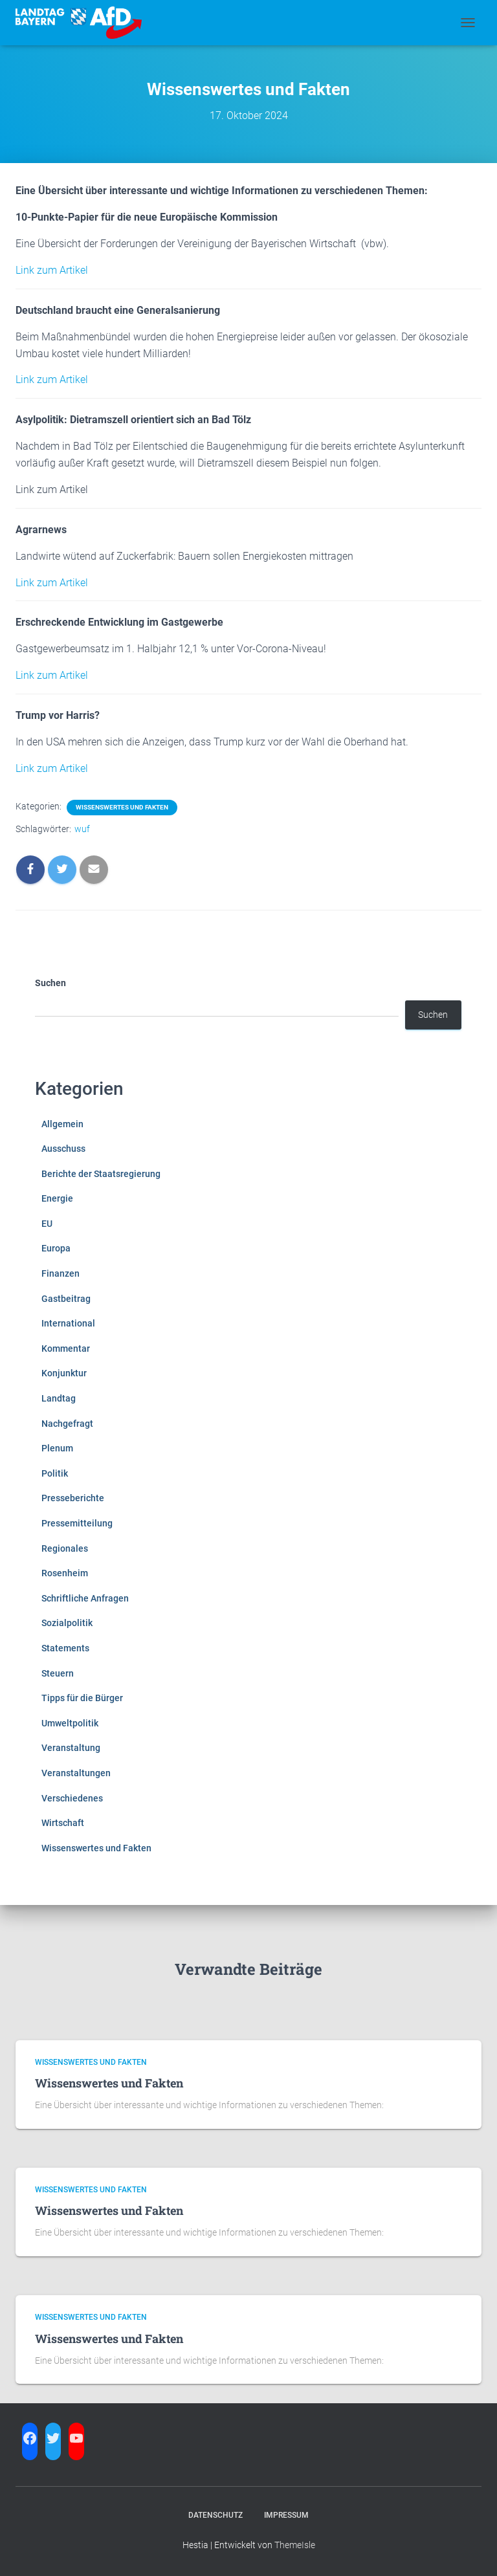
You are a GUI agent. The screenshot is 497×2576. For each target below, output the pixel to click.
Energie (57, 1198)
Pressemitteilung (77, 1523)
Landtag (58, 1398)
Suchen (50, 983)
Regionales (64, 1548)
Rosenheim (64, 1573)
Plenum (57, 1448)
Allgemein (62, 1124)
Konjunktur (64, 1373)
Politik (54, 1473)
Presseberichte (72, 1498)
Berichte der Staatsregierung (100, 1174)
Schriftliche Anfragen (85, 1598)
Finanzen (60, 1273)
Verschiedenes (72, 1798)
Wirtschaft (62, 1823)
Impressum (286, 2515)
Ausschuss (63, 1148)
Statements (65, 1648)
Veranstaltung (70, 1748)
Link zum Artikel (52, 270)
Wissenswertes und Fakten (122, 807)
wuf (82, 829)
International (68, 1323)
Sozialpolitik (67, 1623)
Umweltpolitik (69, 1723)
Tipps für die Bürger (82, 1698)
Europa (56, 1248)
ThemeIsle (294, 2545)
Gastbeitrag (66, 1299)
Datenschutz (215, 2515)
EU (46, 1223)
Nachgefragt (67, 1423)
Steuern (57, 1673)
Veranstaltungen (76, 1773)
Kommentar (65, 1348)
